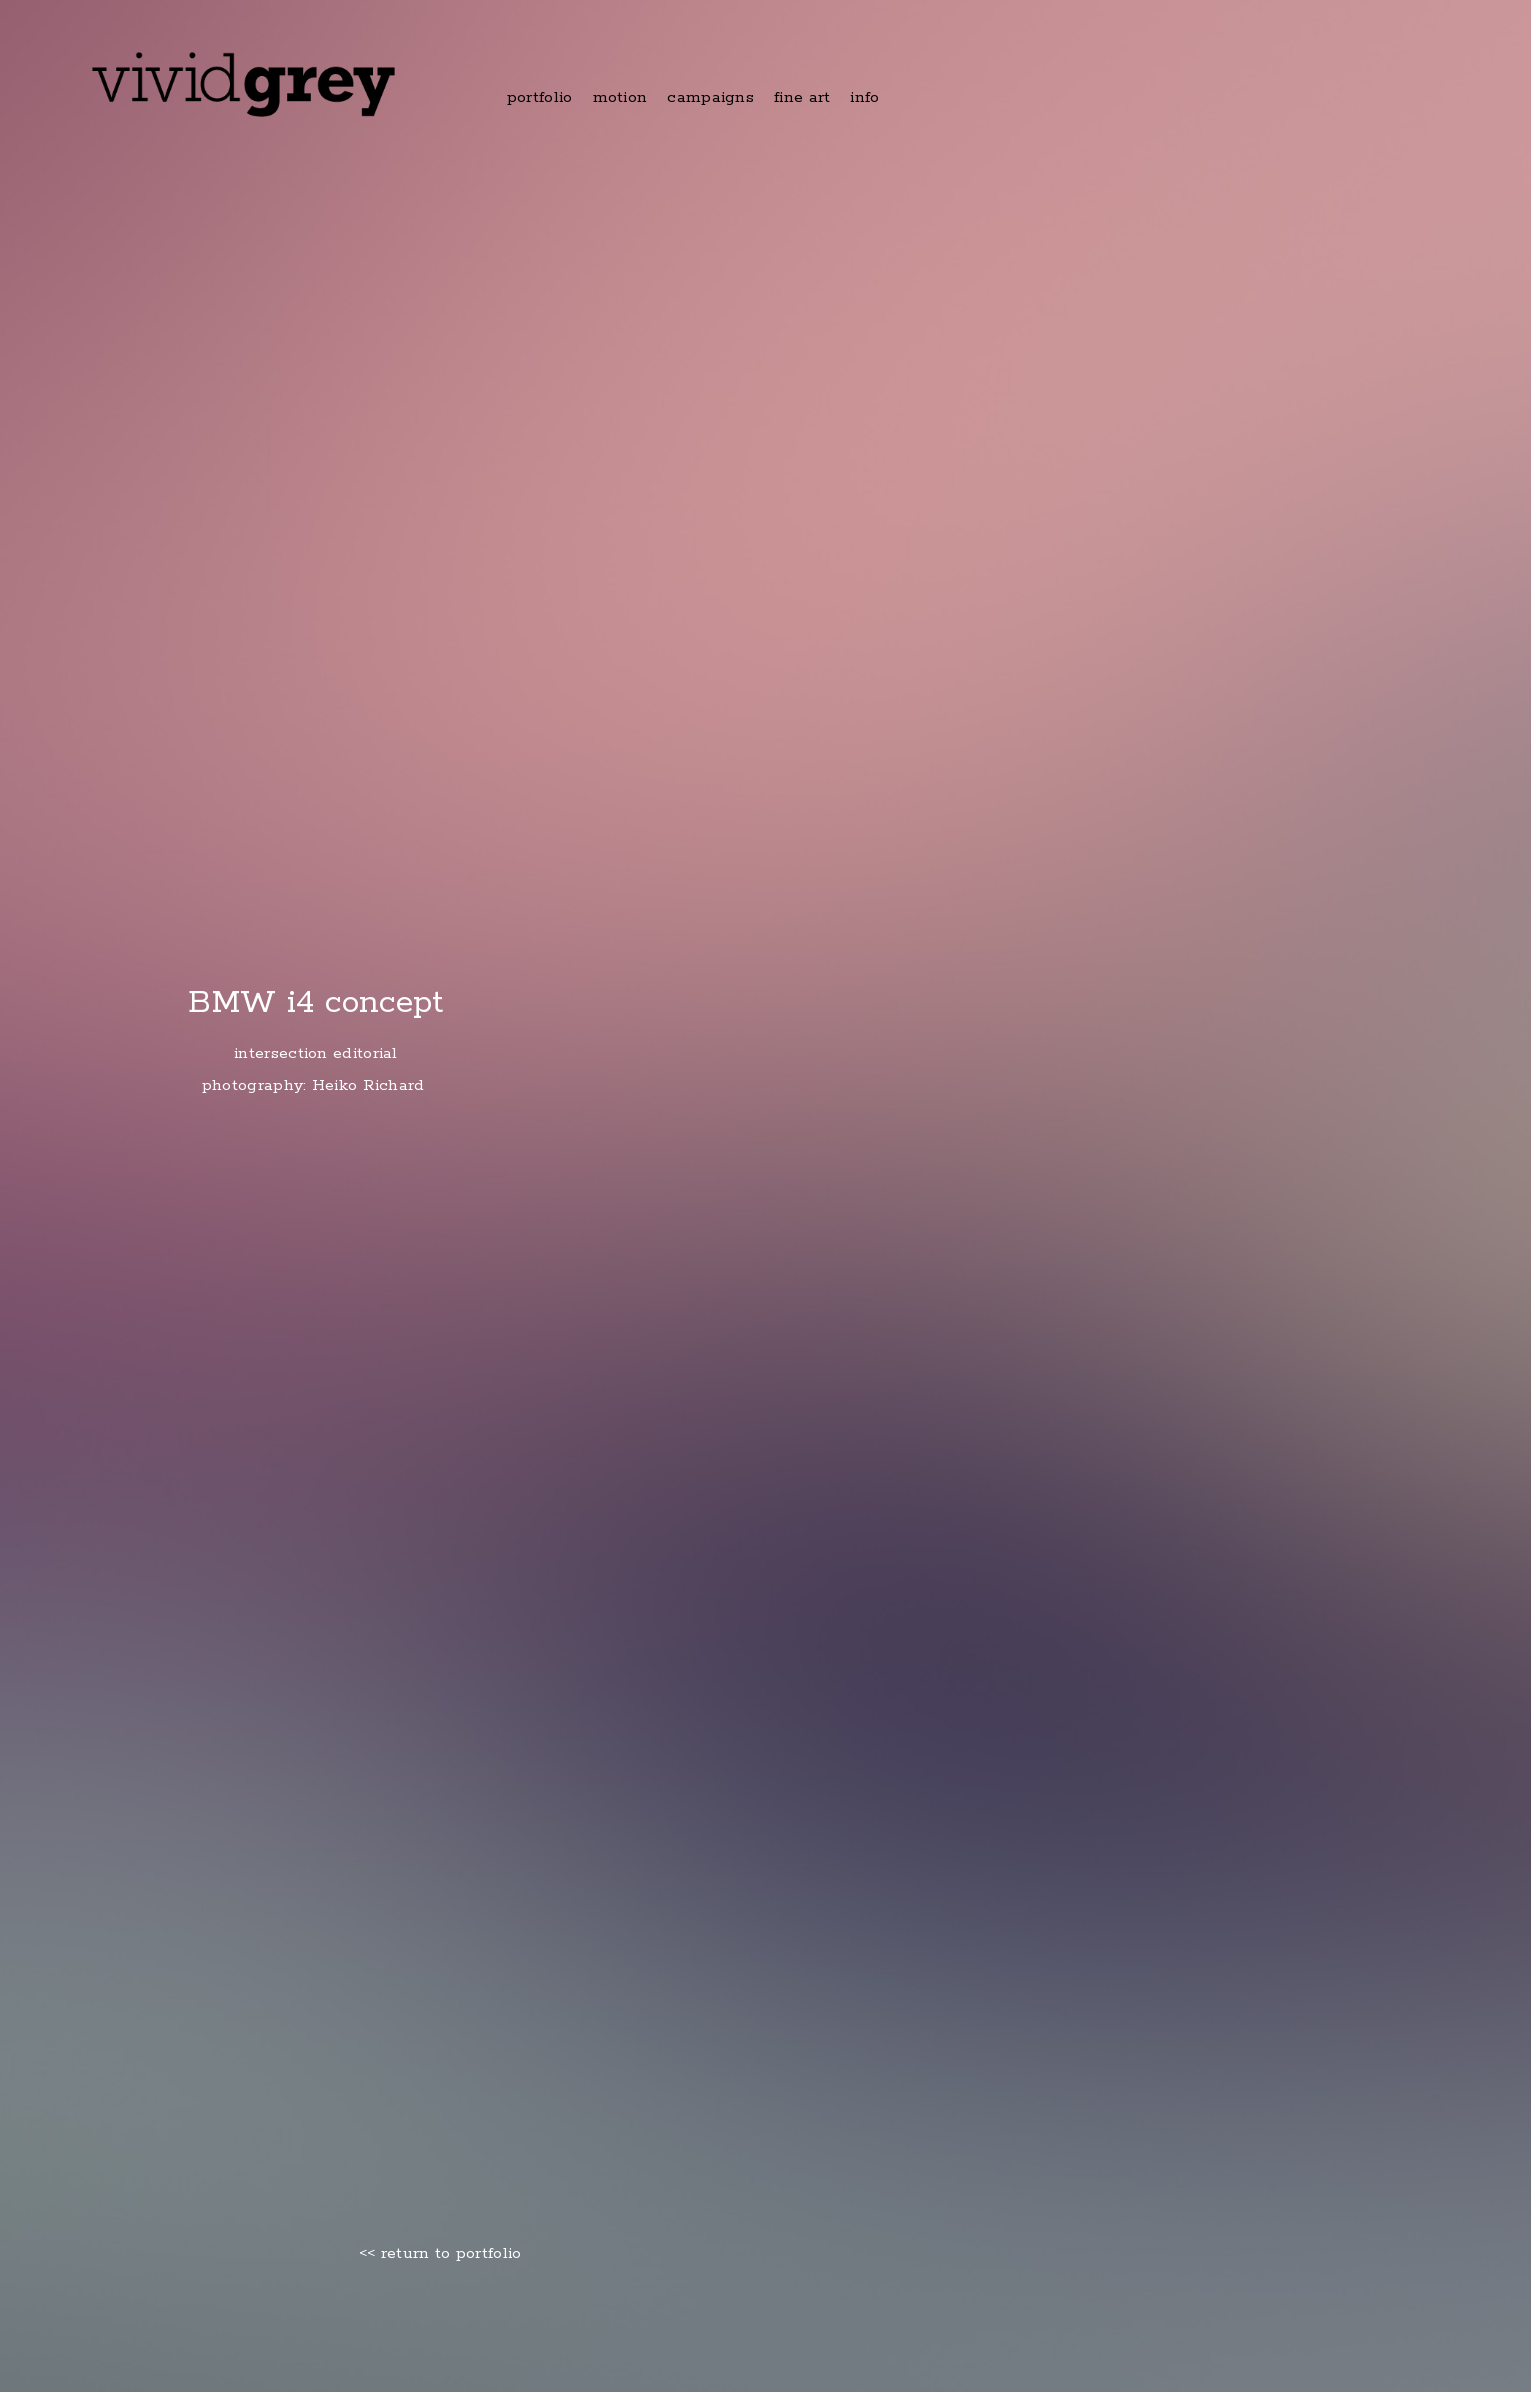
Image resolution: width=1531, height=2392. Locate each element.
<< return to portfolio (440, 2254)
